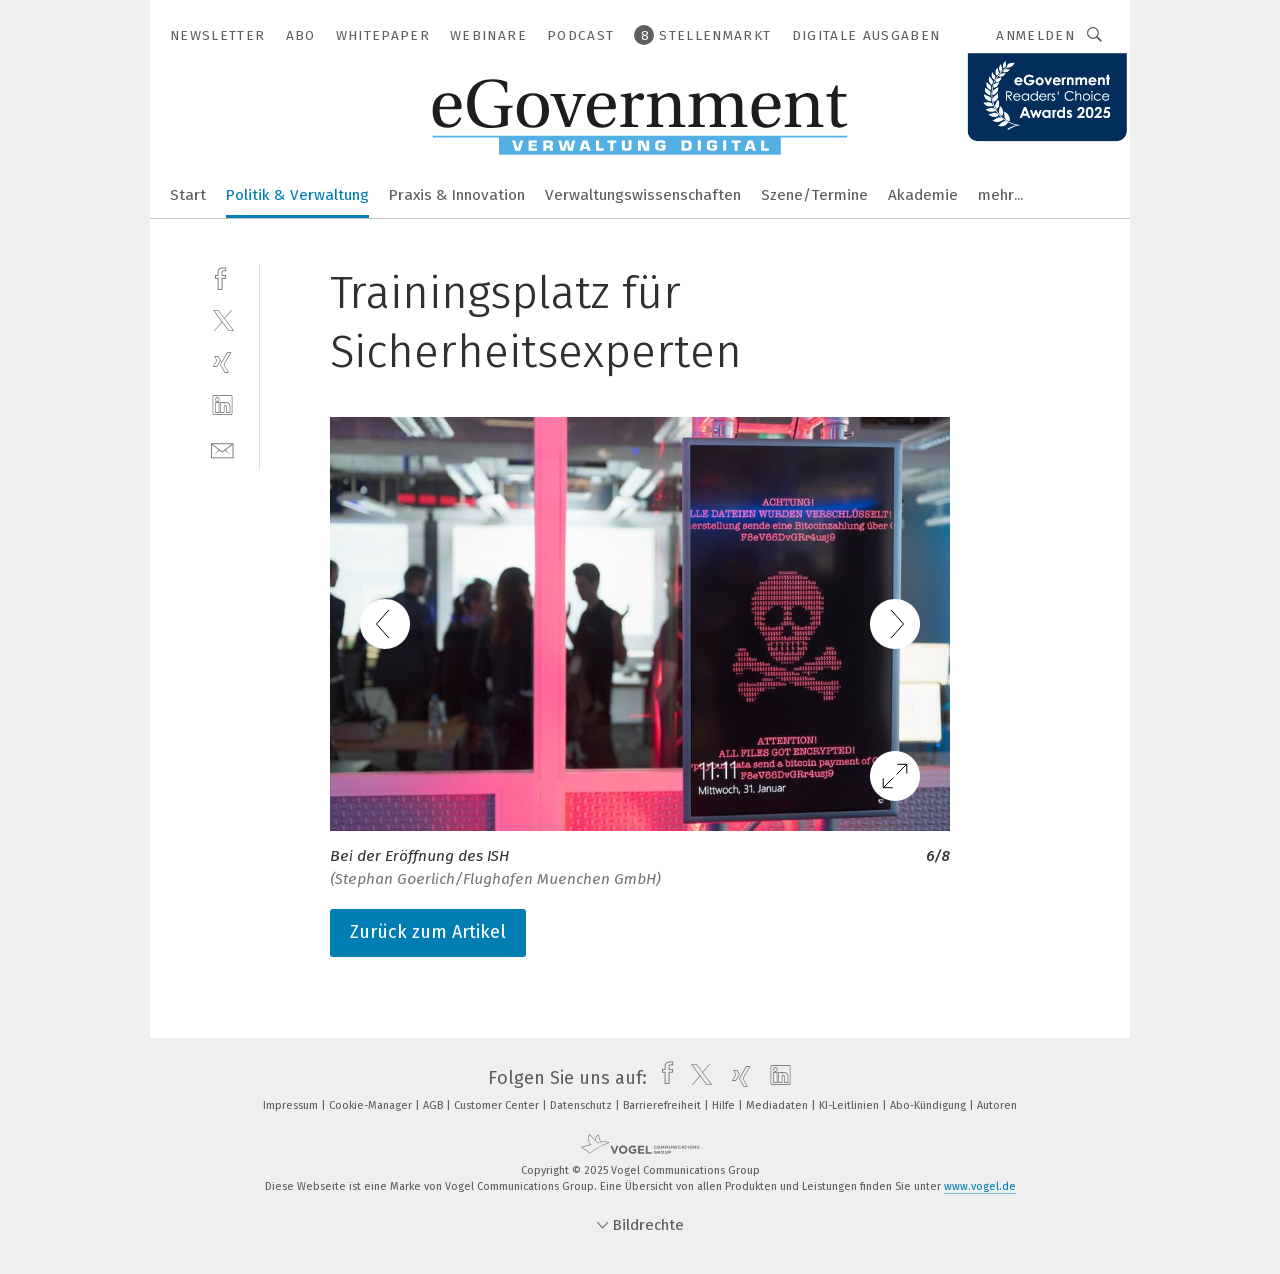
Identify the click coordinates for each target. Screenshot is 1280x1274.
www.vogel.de (980, 1186)
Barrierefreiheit (663, 1105)
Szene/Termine (814, 195)
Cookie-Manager (372, 1105)
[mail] (222, 448)
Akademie (923, 195)
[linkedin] (222, 405)
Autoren (997, 1105)
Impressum (292, 1105)
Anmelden (1035, 35)
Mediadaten (778, 1105)
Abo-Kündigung (929, 1105)
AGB (434, 1105)
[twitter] (222, 319)
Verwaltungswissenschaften (643, 195)
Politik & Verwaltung (297, 195)
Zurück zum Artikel (428, 932)
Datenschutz (582, 1105)
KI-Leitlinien (850, 1105)
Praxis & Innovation (457, 195)
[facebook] (222, 276)
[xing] (222, 362)
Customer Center (498, 1105)
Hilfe (725, 1105)
